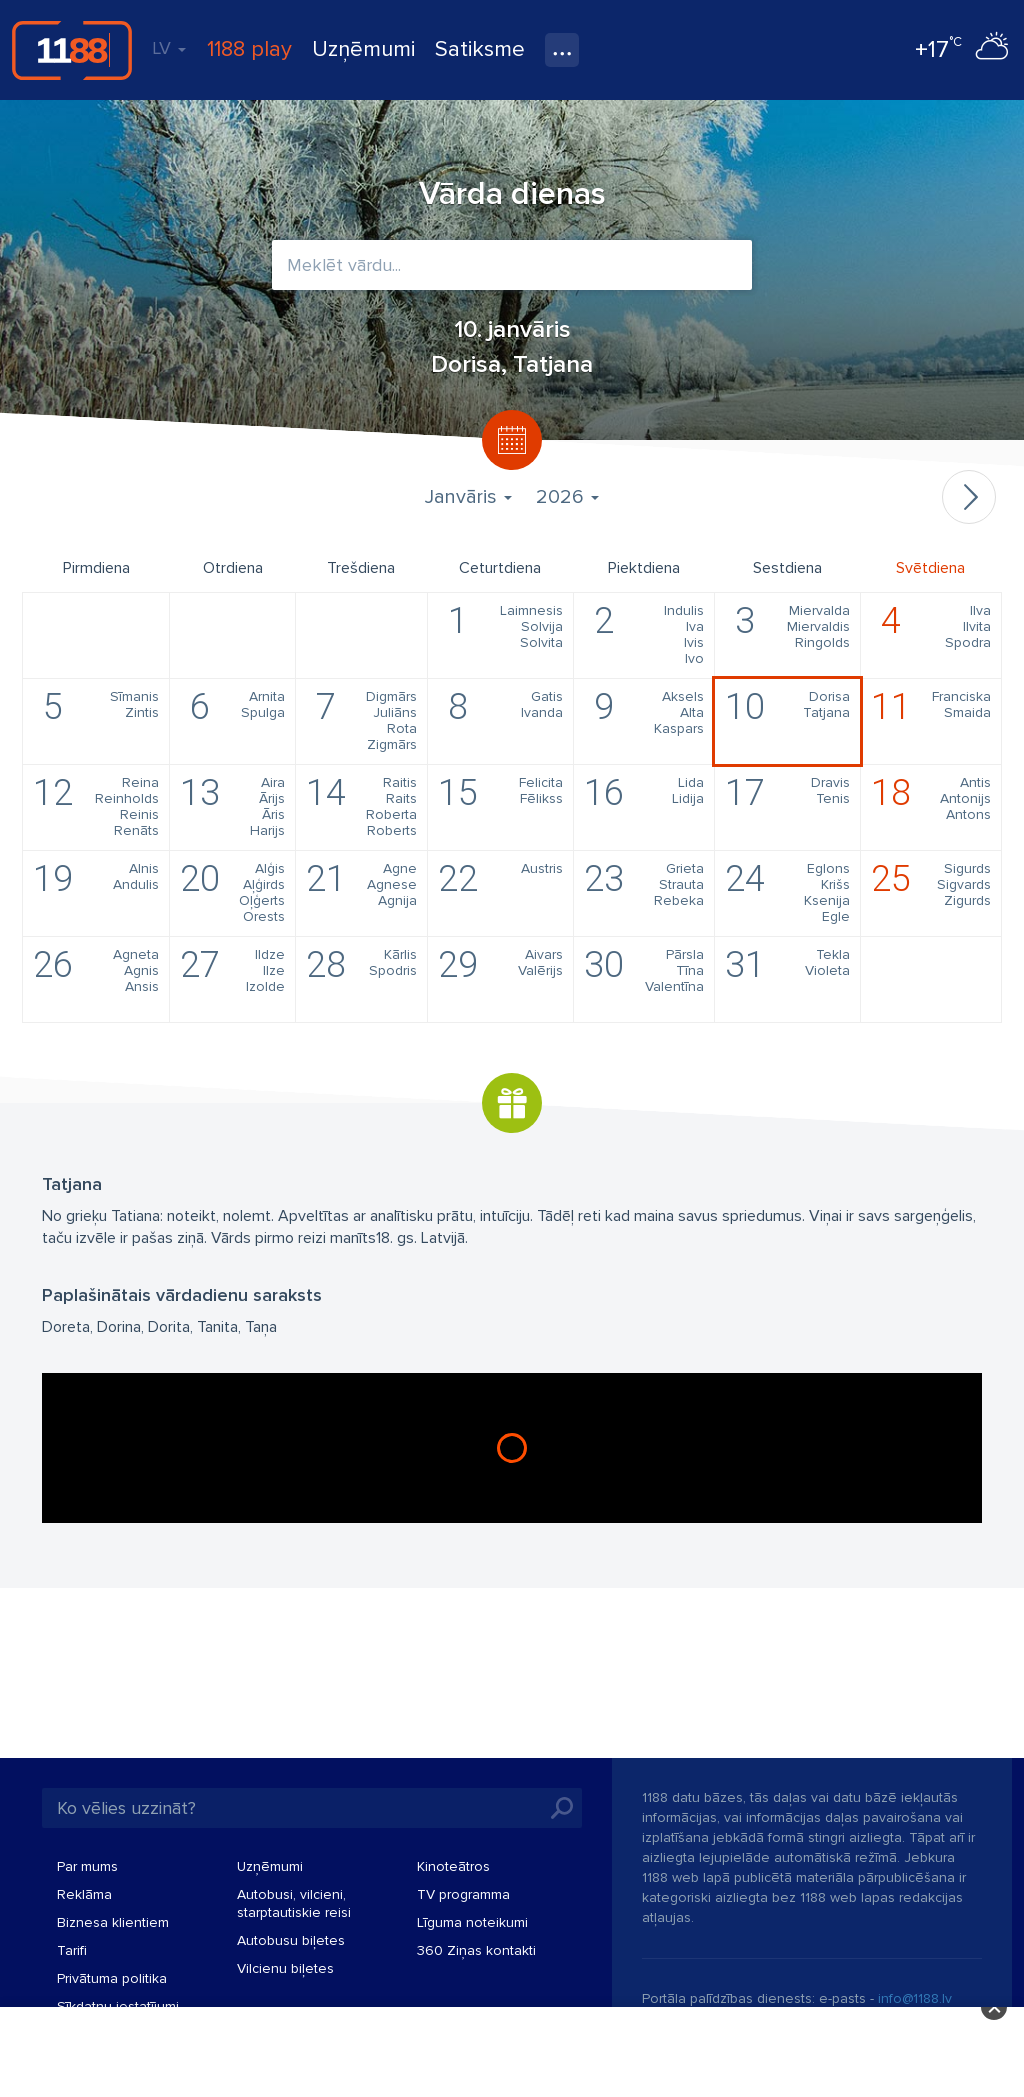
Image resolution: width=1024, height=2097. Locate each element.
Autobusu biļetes (291, 1940)
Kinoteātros (453, 1866)
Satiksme (480, 49)
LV (169, 48)
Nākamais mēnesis (969, 497)
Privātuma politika (112, 1978)
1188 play (249, 49)
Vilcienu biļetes (285, 1968)
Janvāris (468, 497)
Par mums (87, 1866)
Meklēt (562, 1808)
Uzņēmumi (363, 49)
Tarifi (72, 1950)
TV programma (463, 1894)
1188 (72, 50)
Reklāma (84, 1894)
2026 (567, 497)
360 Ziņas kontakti (476, 1950)
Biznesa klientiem (113, 1922)
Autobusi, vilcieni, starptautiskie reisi (294, 1903)
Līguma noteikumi (472, 1922)
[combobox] (512, 265)
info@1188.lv (915, 1998)
